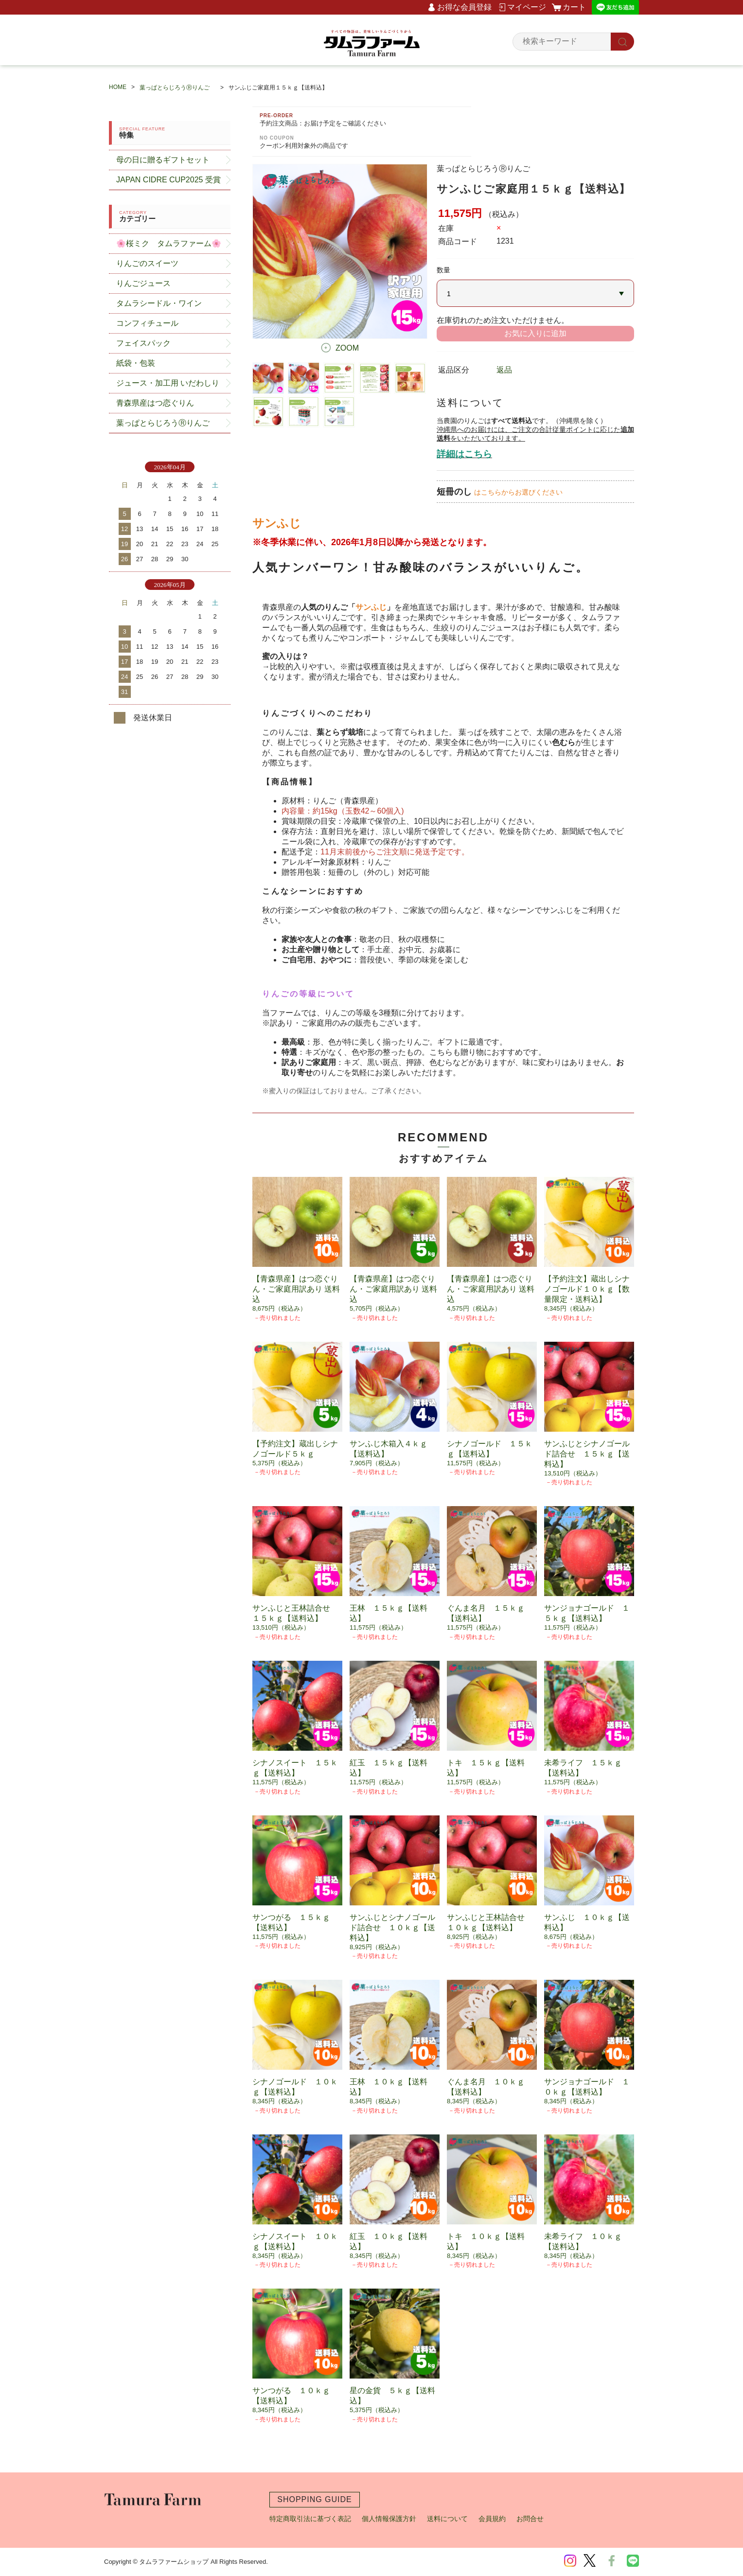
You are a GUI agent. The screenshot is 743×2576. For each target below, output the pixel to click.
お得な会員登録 (464, 7)
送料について (447, 2519)
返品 (504, 370)
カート (574, 7)
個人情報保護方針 (389, 2519)
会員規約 (492, 2519)
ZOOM (347, 348)
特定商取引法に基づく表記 (310, 2519)
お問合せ (530, 2519)
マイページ (526, 7)
